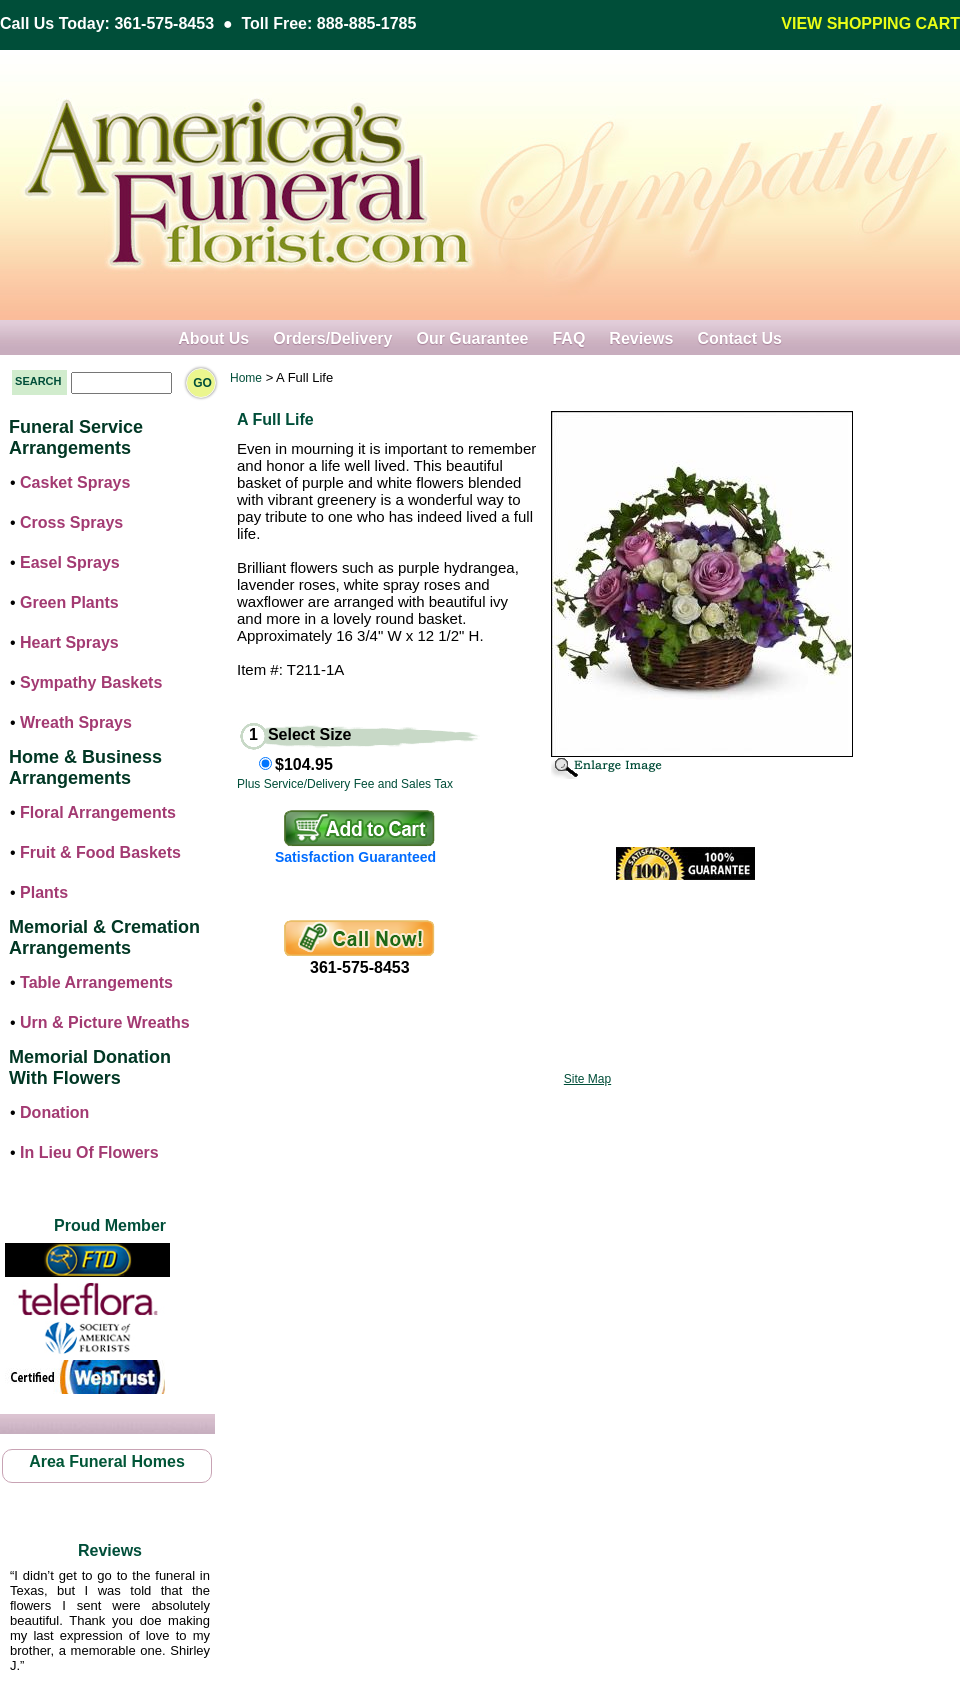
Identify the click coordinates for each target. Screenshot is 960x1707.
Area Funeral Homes (107, 1461)
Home (246, 378)
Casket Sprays (75, 482)
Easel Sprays (70, 562)
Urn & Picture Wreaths (105, 1022)
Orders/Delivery (332, 338)
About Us (213, 338)
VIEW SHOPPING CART (870, 23)
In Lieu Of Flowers (89, 1152)
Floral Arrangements (98, 812)
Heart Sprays (69, 642)
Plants (44, 892)
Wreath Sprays (76, 722)
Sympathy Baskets (91, 682)
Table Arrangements (96, 982)
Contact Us (739, 338)
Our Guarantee (472, 338)
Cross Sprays (71, 522)
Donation (54, 1112)
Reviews (641, 338)
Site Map (587, 1079)
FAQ (568, 338)
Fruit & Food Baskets (100, 852)
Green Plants (69, 602)
